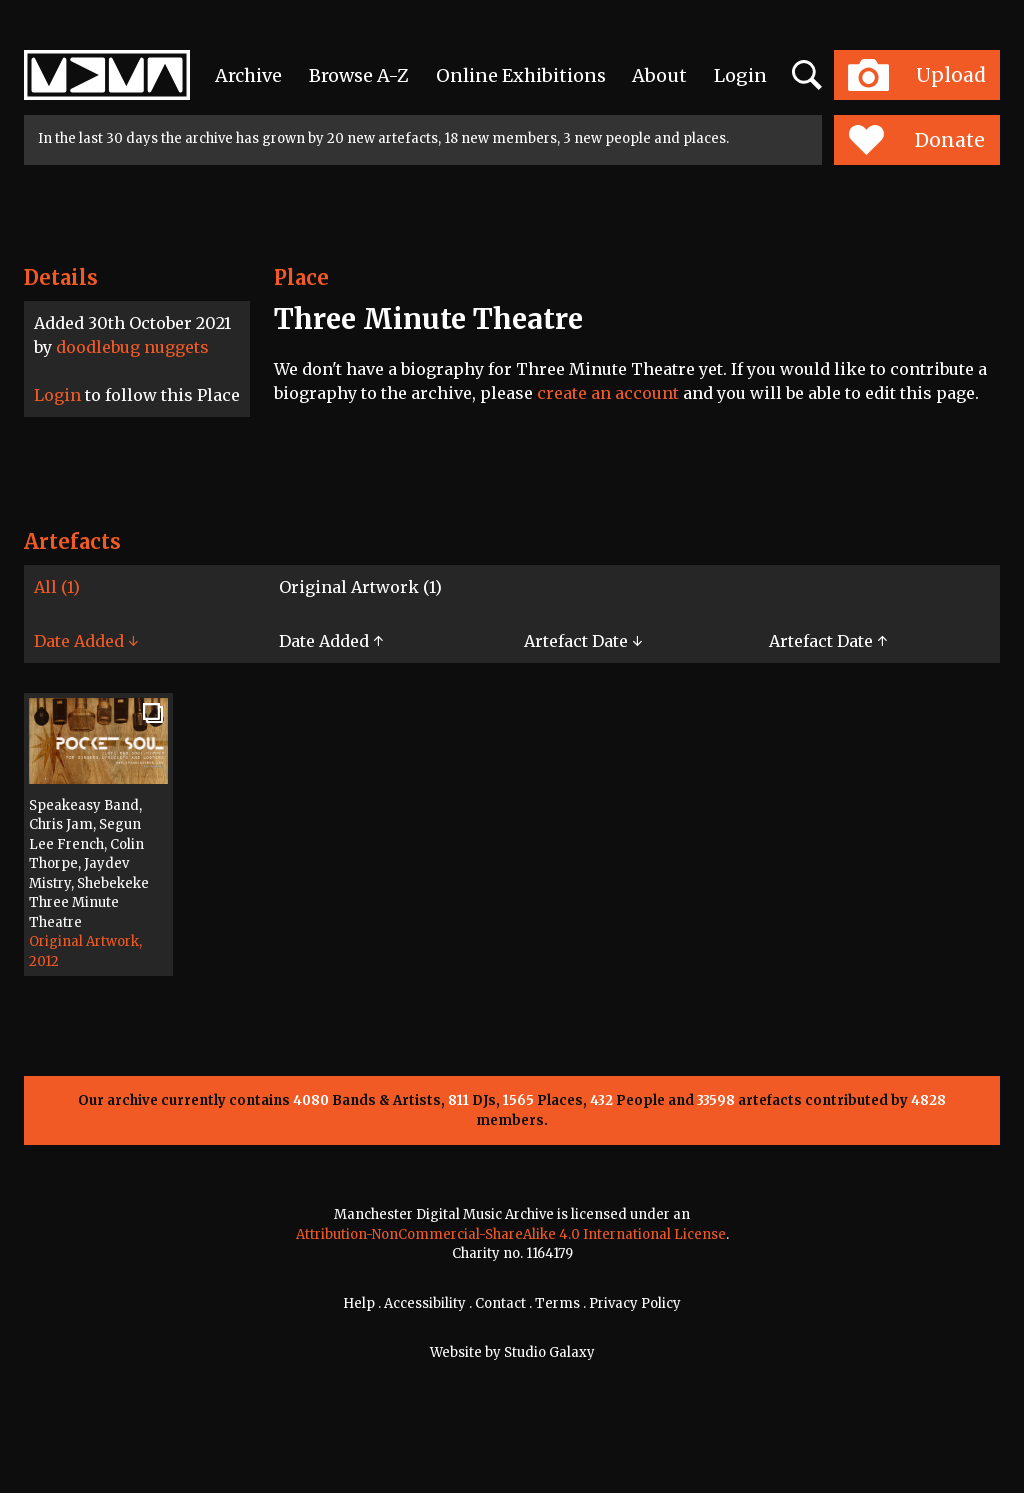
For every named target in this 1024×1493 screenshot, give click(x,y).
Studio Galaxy (549, 1352)
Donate (916, 140)
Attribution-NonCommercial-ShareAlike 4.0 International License (511, 1234)
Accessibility (425, 1303)
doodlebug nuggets (132, 347)
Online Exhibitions (521, 75)
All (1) (57, 587)
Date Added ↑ (331, 641)
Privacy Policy (635, 1303)
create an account (608, 393)
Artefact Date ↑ (828, 641)
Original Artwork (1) (360, 587)
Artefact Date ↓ (583, 641)
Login (740, 75)
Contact (500, 1303)
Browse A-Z (359, 75)
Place (301, 277)
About (659, 75)
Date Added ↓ (86, 641)
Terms (557, 1303)
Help (359, 1303)
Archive (248, 75)
